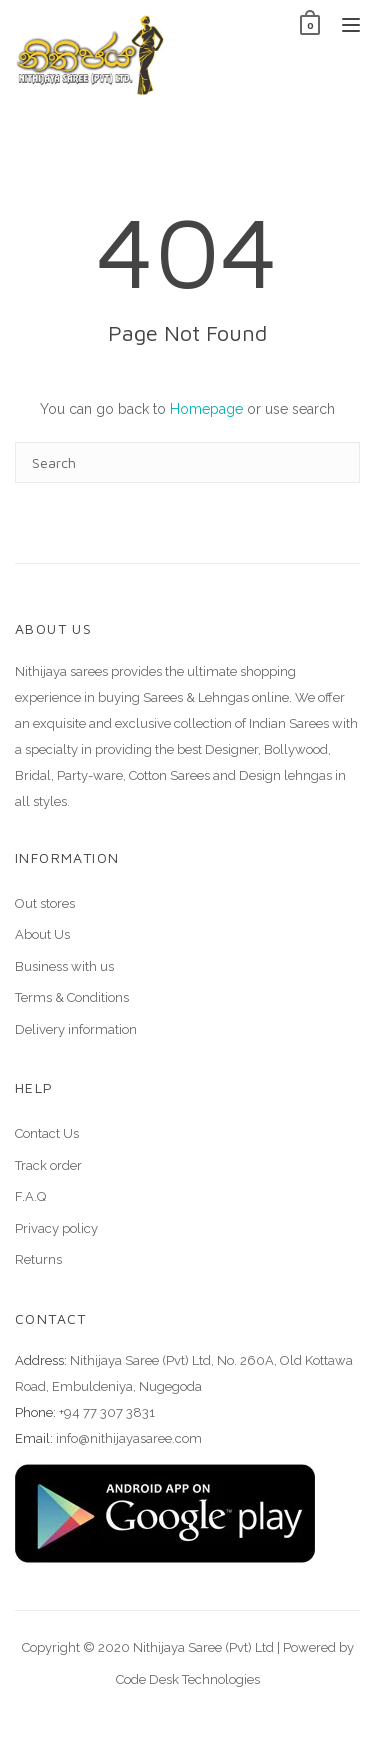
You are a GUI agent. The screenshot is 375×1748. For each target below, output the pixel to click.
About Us (42, 934)
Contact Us (47, 1133)
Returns (38, 1259)
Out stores (45, 903)
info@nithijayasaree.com (129, 1438)
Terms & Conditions (72, 997)
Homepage (206, 409)
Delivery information (76, 1029)
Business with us (64, 966)
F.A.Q (30, 1196)
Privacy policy (56, 1228)
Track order (48, 1165)
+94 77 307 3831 (107, 1412)
